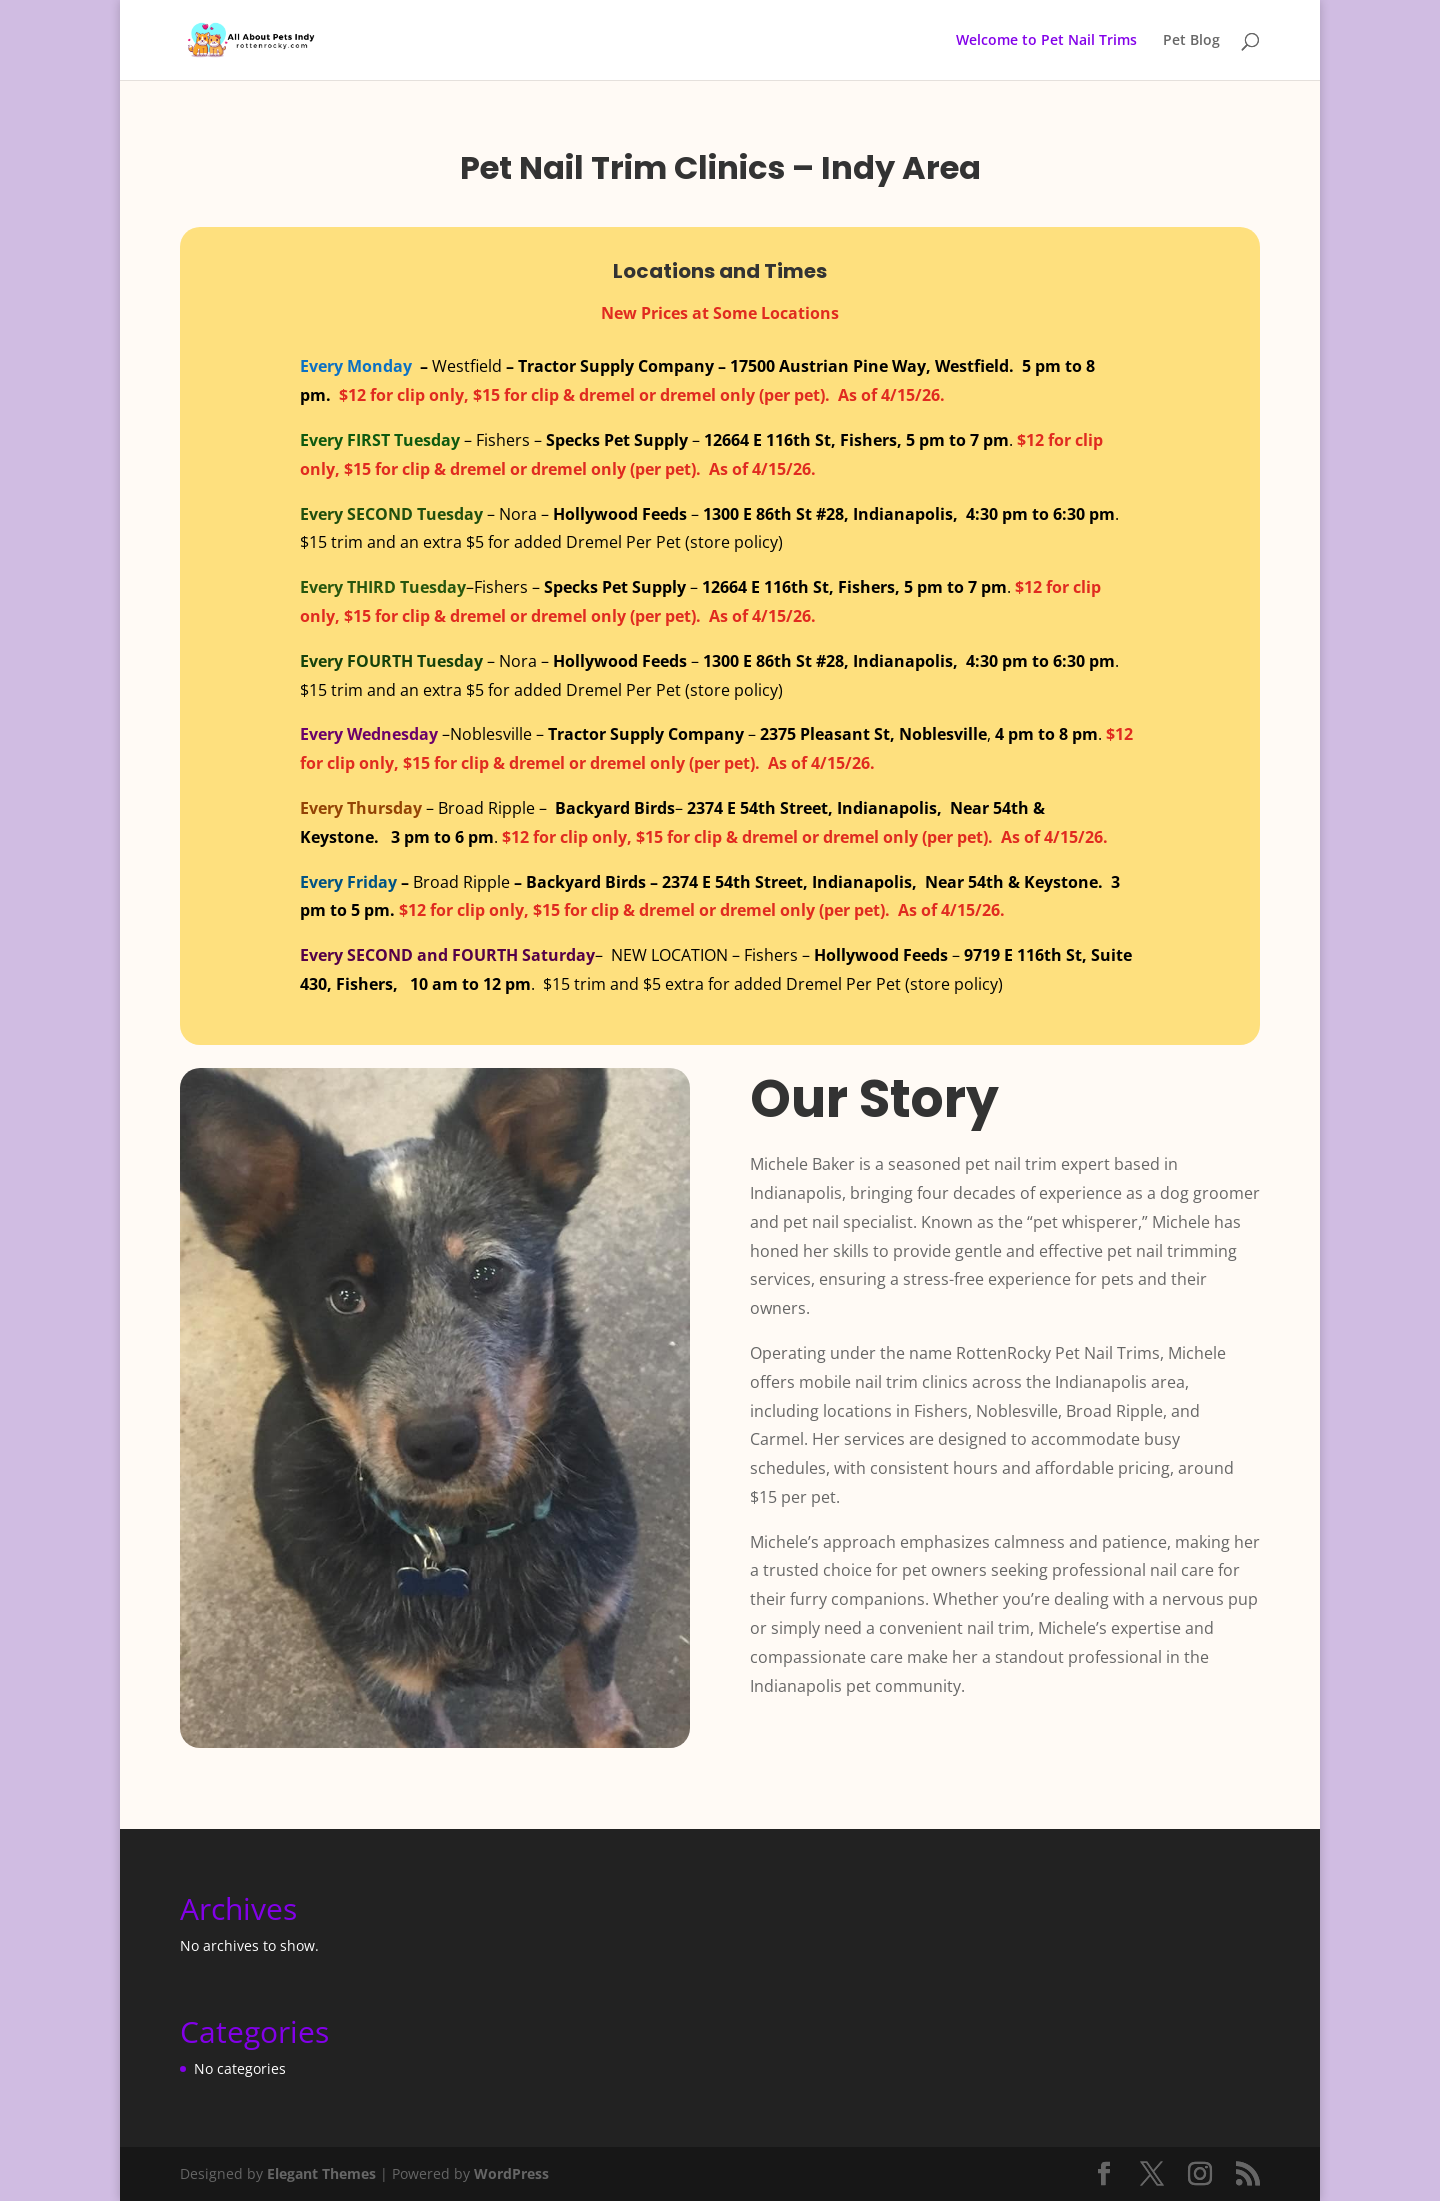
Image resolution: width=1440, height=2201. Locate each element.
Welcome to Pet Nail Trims (1046, 41)
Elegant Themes (321, 2173)
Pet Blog (1191, 41)
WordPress (511, 2173)
